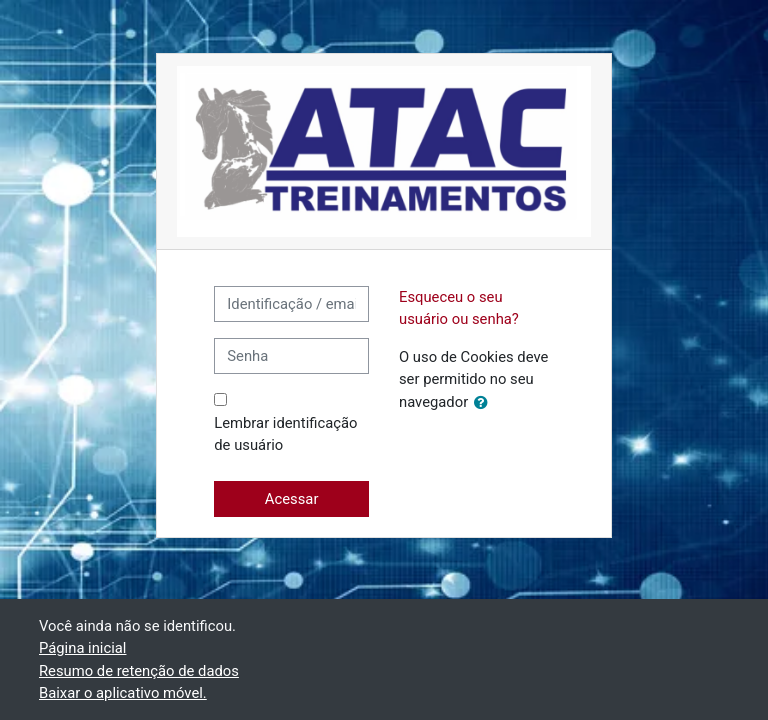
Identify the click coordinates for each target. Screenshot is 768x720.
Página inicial (82, 648)
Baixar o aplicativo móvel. (123, 693)
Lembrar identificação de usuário (285, 434)
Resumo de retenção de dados (139, 671)
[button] (485, 403)
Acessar (292, 499)
